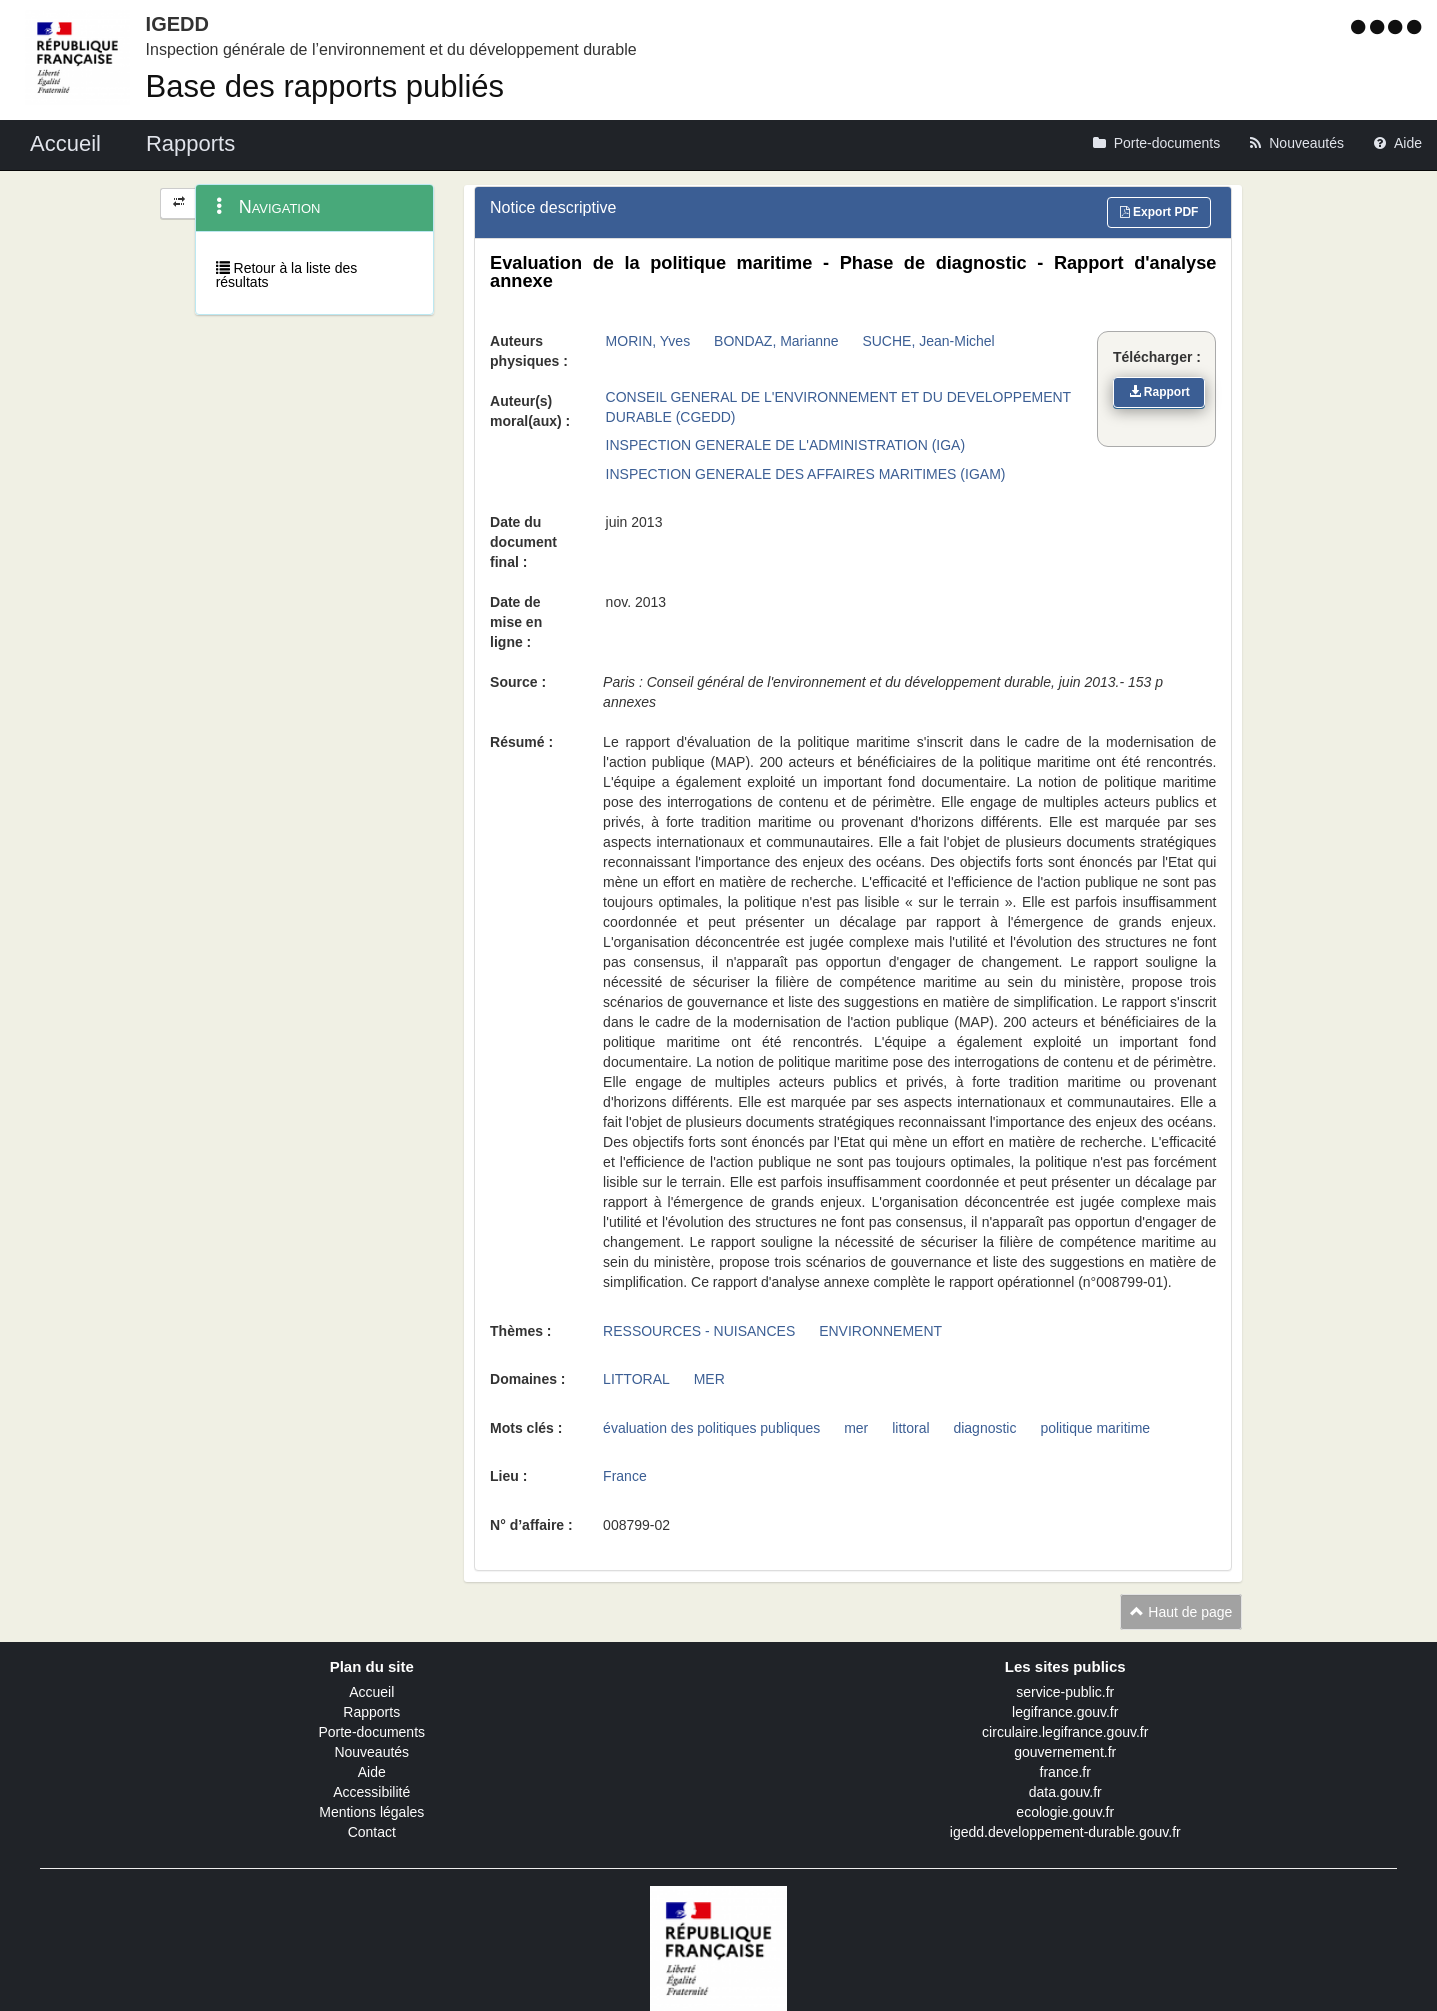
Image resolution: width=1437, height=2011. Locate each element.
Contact (372, 1832)
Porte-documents (371, 1732)
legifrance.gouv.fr (1065, 1712)
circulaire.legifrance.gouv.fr (1065, 1732)
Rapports (371, 1712)
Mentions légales (371, 1812)
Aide (372, 1772)
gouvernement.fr (1065, 1752)
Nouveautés (371, 1752)
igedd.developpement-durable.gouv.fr (1065, 1832)
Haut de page (1181, 1612)
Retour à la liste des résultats (287, 275)
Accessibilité (371, 1792)
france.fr (1065, 1772)
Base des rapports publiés (325, 86)
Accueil (371, 1692)
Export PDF (1159, 212)
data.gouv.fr (1065, 1792)
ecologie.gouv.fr (1065, 1812)
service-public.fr (1065, 1692)
